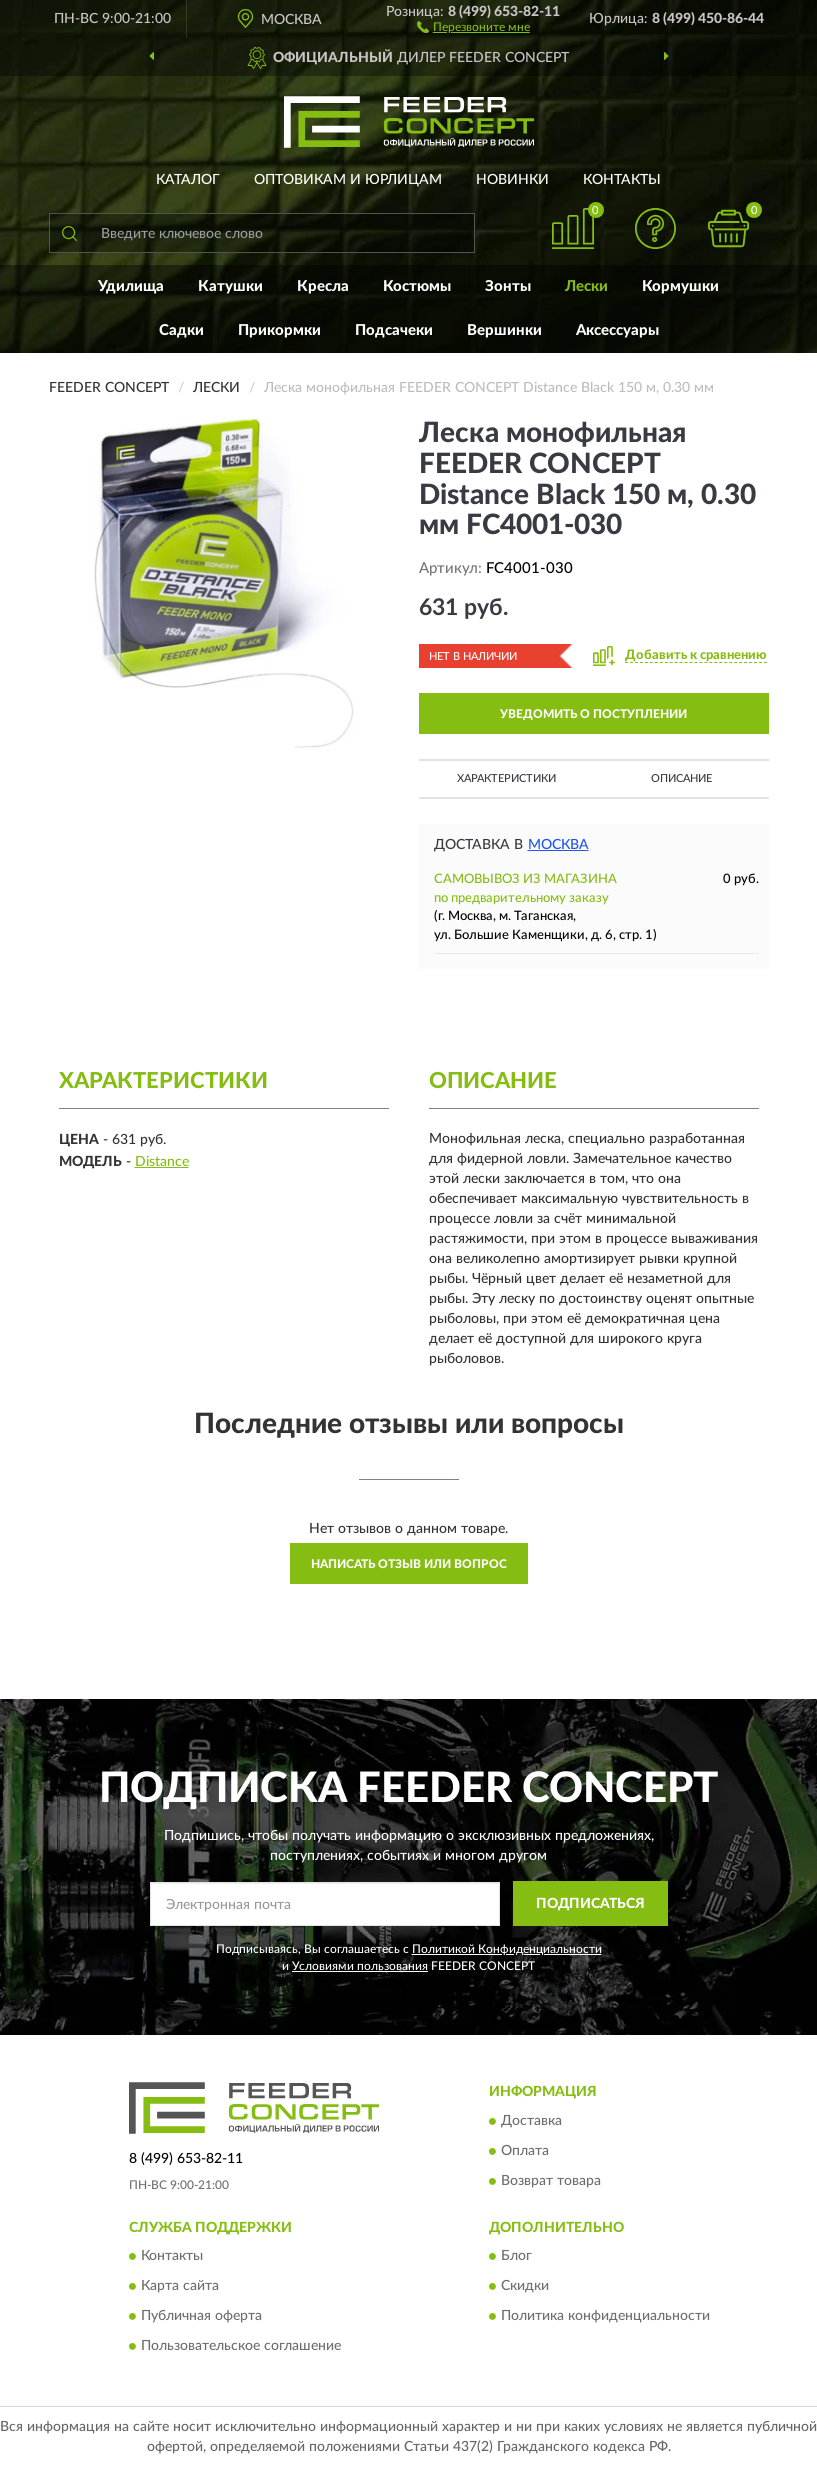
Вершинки (504, 330)
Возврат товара (551, 2181)
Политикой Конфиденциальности (507, 1949)
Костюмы (417, 286)
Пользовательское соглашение (241, 2347)
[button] (473, 26)
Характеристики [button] (506, 778)
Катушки (230, 286)
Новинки (512, 180)
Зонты (508, 286)
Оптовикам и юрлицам (348, 180)
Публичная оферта (201, 2317)
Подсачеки (394, 330)
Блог (516, 2257)
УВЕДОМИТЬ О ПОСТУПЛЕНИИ (593, 714)
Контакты (622, 180)
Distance (162, 1162)
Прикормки (279, 330)
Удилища (131, 286)
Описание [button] (681, 778)
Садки (181, 330)
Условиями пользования (360, 1966)
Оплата (525, 2151)
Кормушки (680, 286)
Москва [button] (558, 845)
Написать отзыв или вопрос (409, 1564)
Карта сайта (180, 2287)
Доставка (531, 2121)
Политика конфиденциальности (605, 2317)
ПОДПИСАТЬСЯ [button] (590, 1904)
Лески (586, 286)
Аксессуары (617, 330)
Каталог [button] (188, 180)
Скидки (525, 2287)
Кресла (323, 286)
